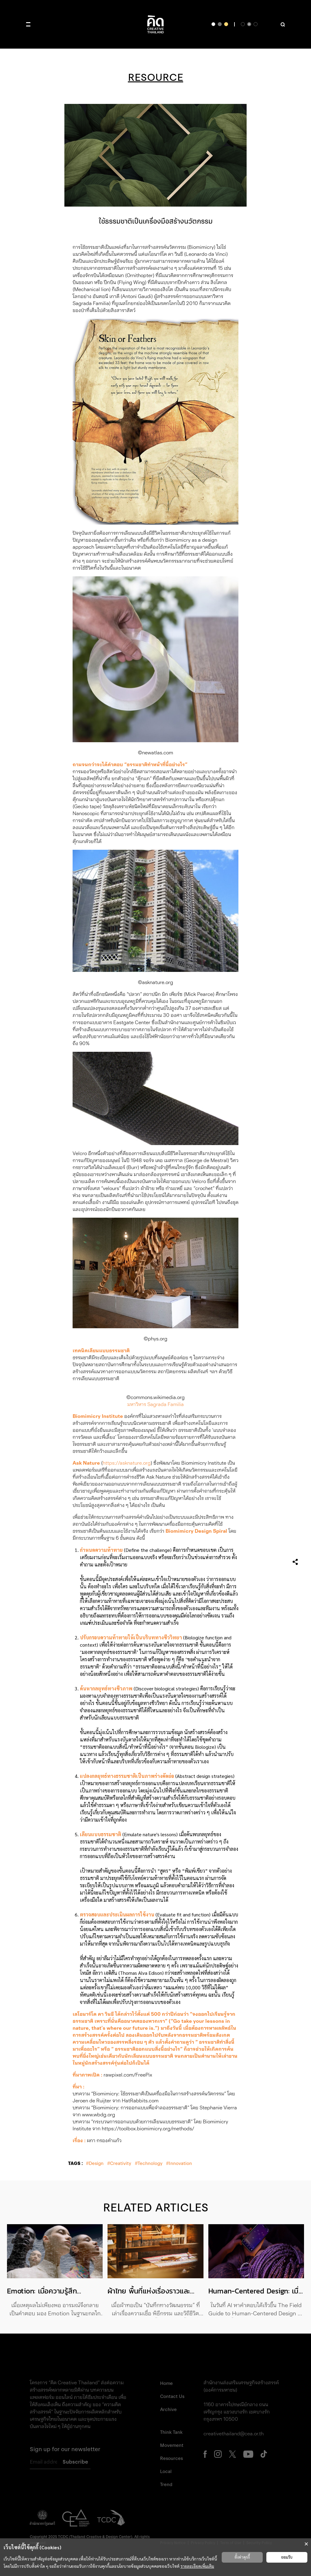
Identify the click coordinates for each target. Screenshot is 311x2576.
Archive (168, 2409)
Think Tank (171, 2432)
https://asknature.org (127, 1463)
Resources (171, 2458)
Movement (171, 2445)
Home (166, 2383)
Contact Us (172, 2396)
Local (166, 2471)
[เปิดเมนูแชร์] (295, 1561)
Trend (166, 2484)
